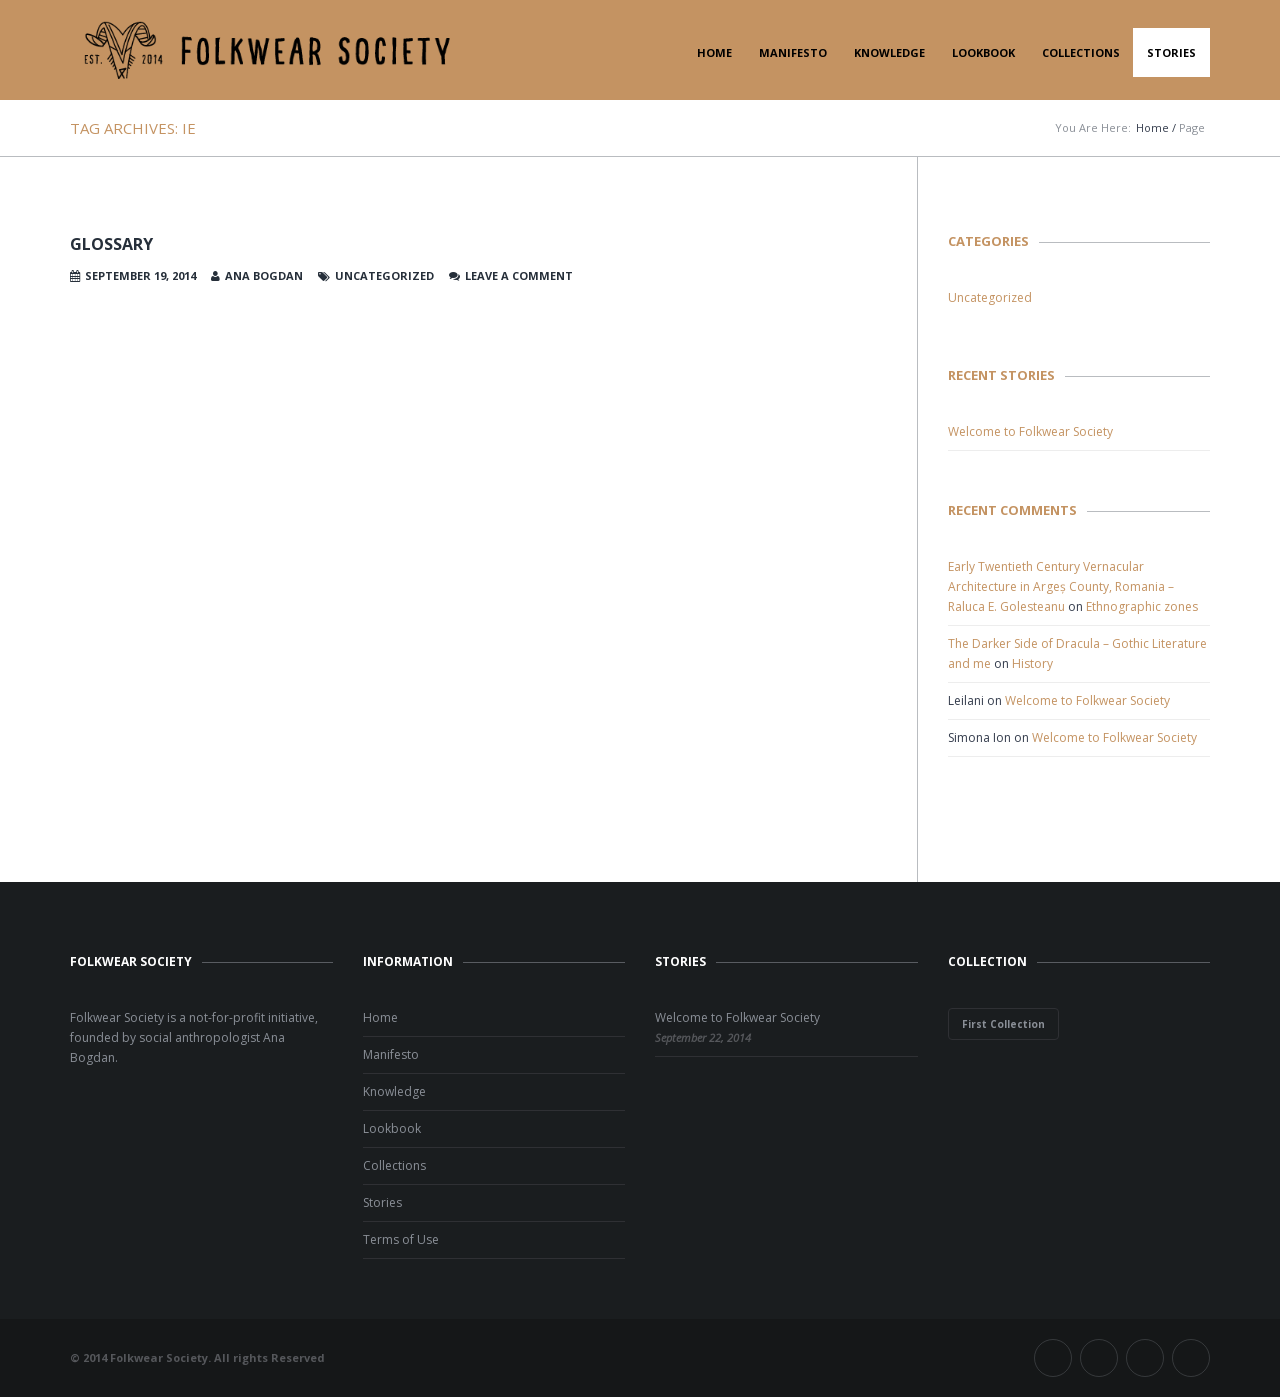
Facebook (1053, 1358)
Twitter (1099, 1358)
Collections (1081, 52)
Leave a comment (519, 275)
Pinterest (1191, 1358)
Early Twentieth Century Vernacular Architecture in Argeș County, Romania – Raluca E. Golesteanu (1061, 586)
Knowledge (889, 52)
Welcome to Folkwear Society (1030, 431)
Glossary (111, 244)
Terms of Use (401, 1239)
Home (714, 52)
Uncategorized (990, 297)
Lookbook (983, 52)
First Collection (1003, 1024)
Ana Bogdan (264, 275)
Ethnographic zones (1142, 606)
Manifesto (793, 52)
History (1032, 663)
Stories (1171, 52)
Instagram (1145, 1358)
